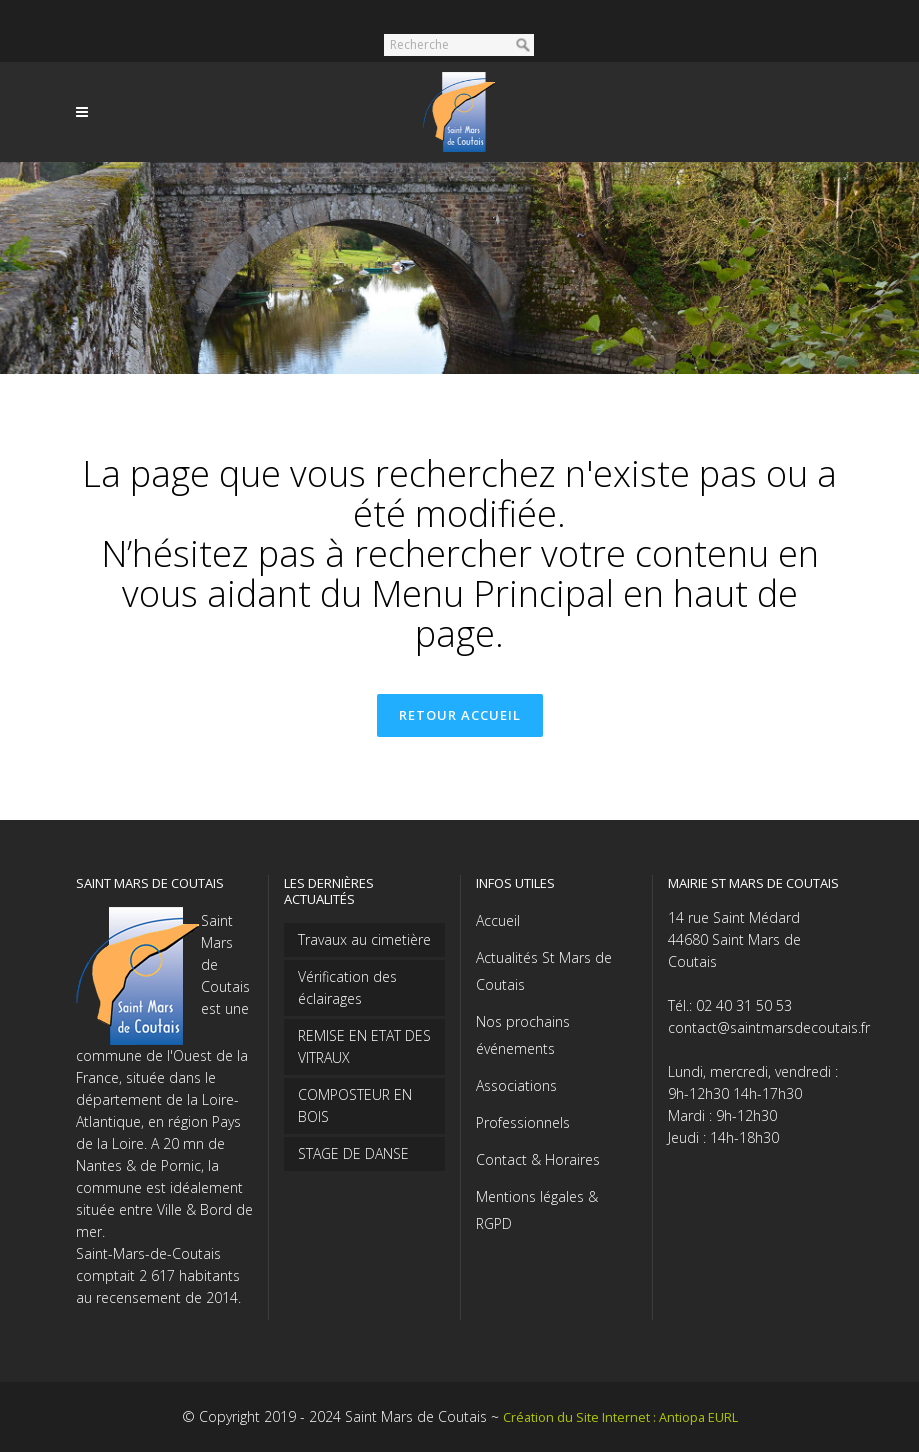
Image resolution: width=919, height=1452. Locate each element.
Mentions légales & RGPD (537, 1210)
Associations (516, 1085)
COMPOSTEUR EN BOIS (355, 1105)
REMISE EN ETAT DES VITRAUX (364, 1046)
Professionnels (523, 1122)
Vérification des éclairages (347, 987)
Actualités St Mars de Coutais (544, 971)
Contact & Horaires (538, 1159)
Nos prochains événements (523, 1035)
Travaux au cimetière (364, 939)
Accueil (498, 920)
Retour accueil (460, 715)
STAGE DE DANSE (353, 1153)
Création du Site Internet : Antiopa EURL (620, 1417)
